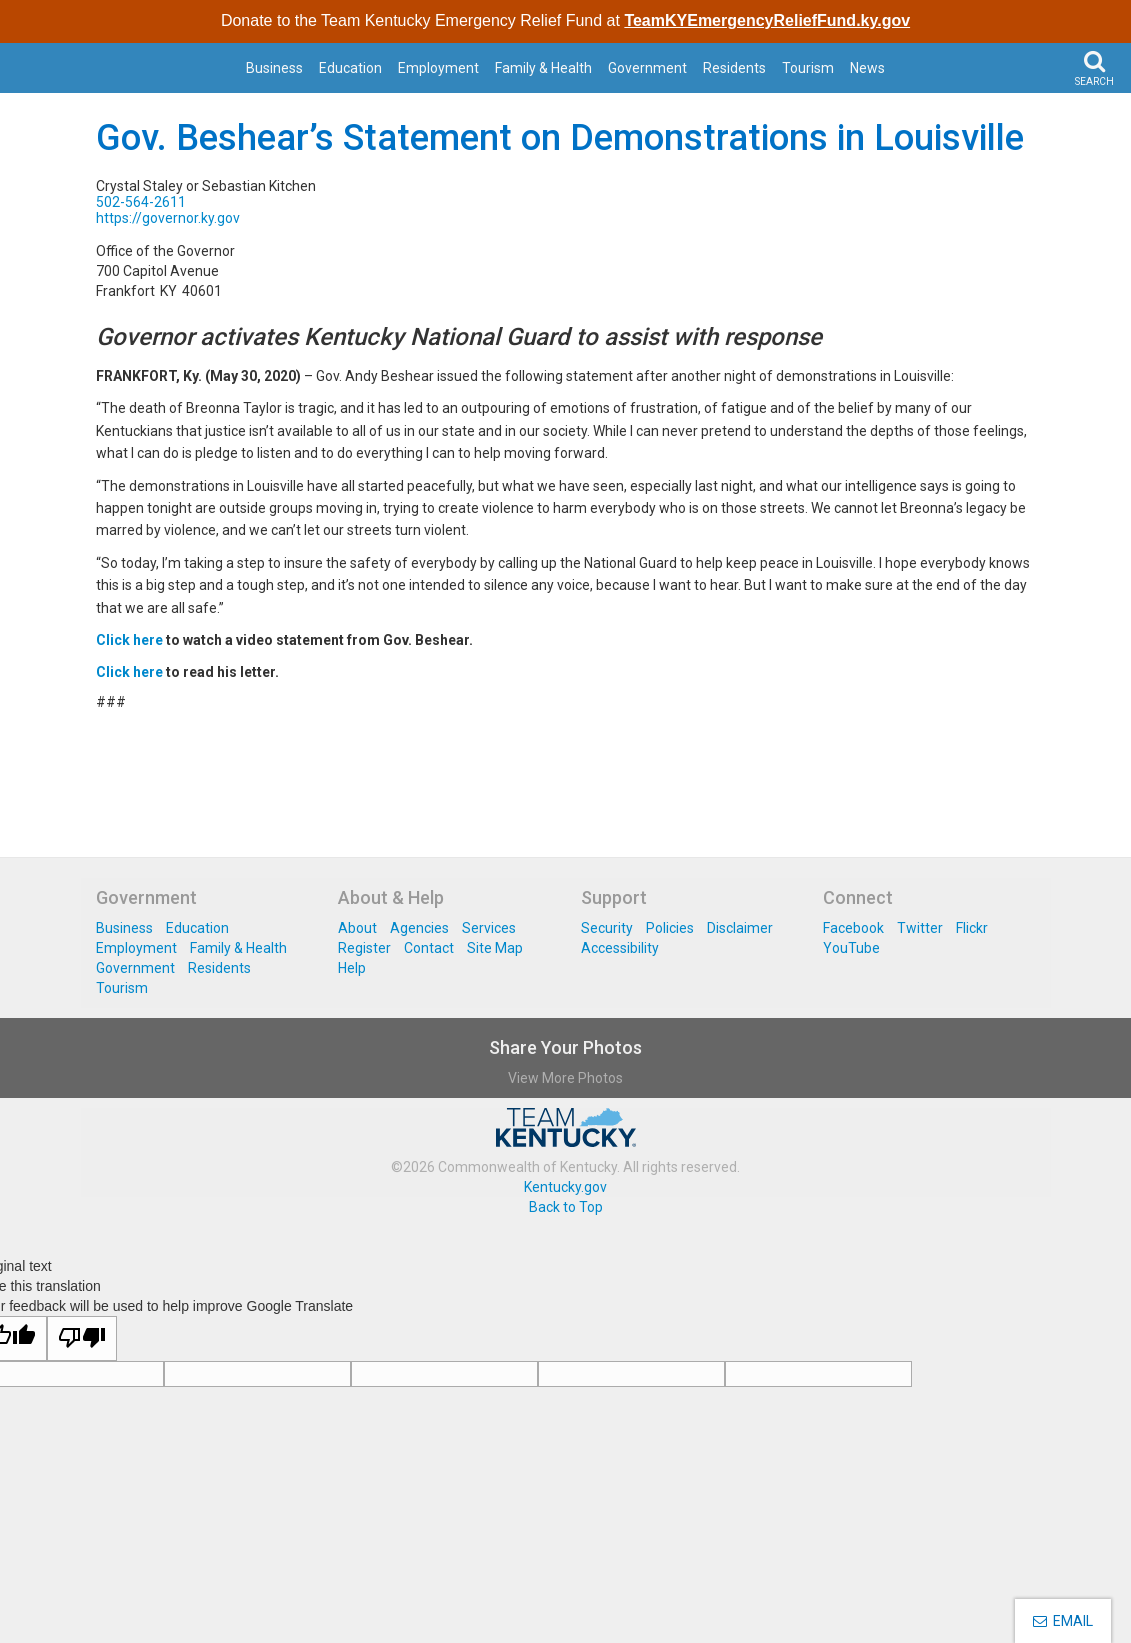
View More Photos (565, 1078)
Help (352, 968)
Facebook (853, 928)
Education (350, 68)
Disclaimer (740, 928)
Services (489, 928)
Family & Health (543, 68)
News (867, 68)
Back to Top (566, 1207)
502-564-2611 (141, 202)
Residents (734, 68)
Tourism (808, 68)
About (357, 928)
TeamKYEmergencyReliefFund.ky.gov (767, 20)
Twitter (920, 928)
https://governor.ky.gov (168, 218)
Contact (429, 948)
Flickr (972, 928)
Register (364, 948)
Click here (129, 640)
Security (607, 928)
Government (647, 68)
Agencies (419, 928)
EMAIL (1063, 1621)
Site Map (495, 948)
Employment (438, 68)
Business (274, 68)
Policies (670, 928)
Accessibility (620, 948)
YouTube (851, 948)
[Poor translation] (82, 1338)
